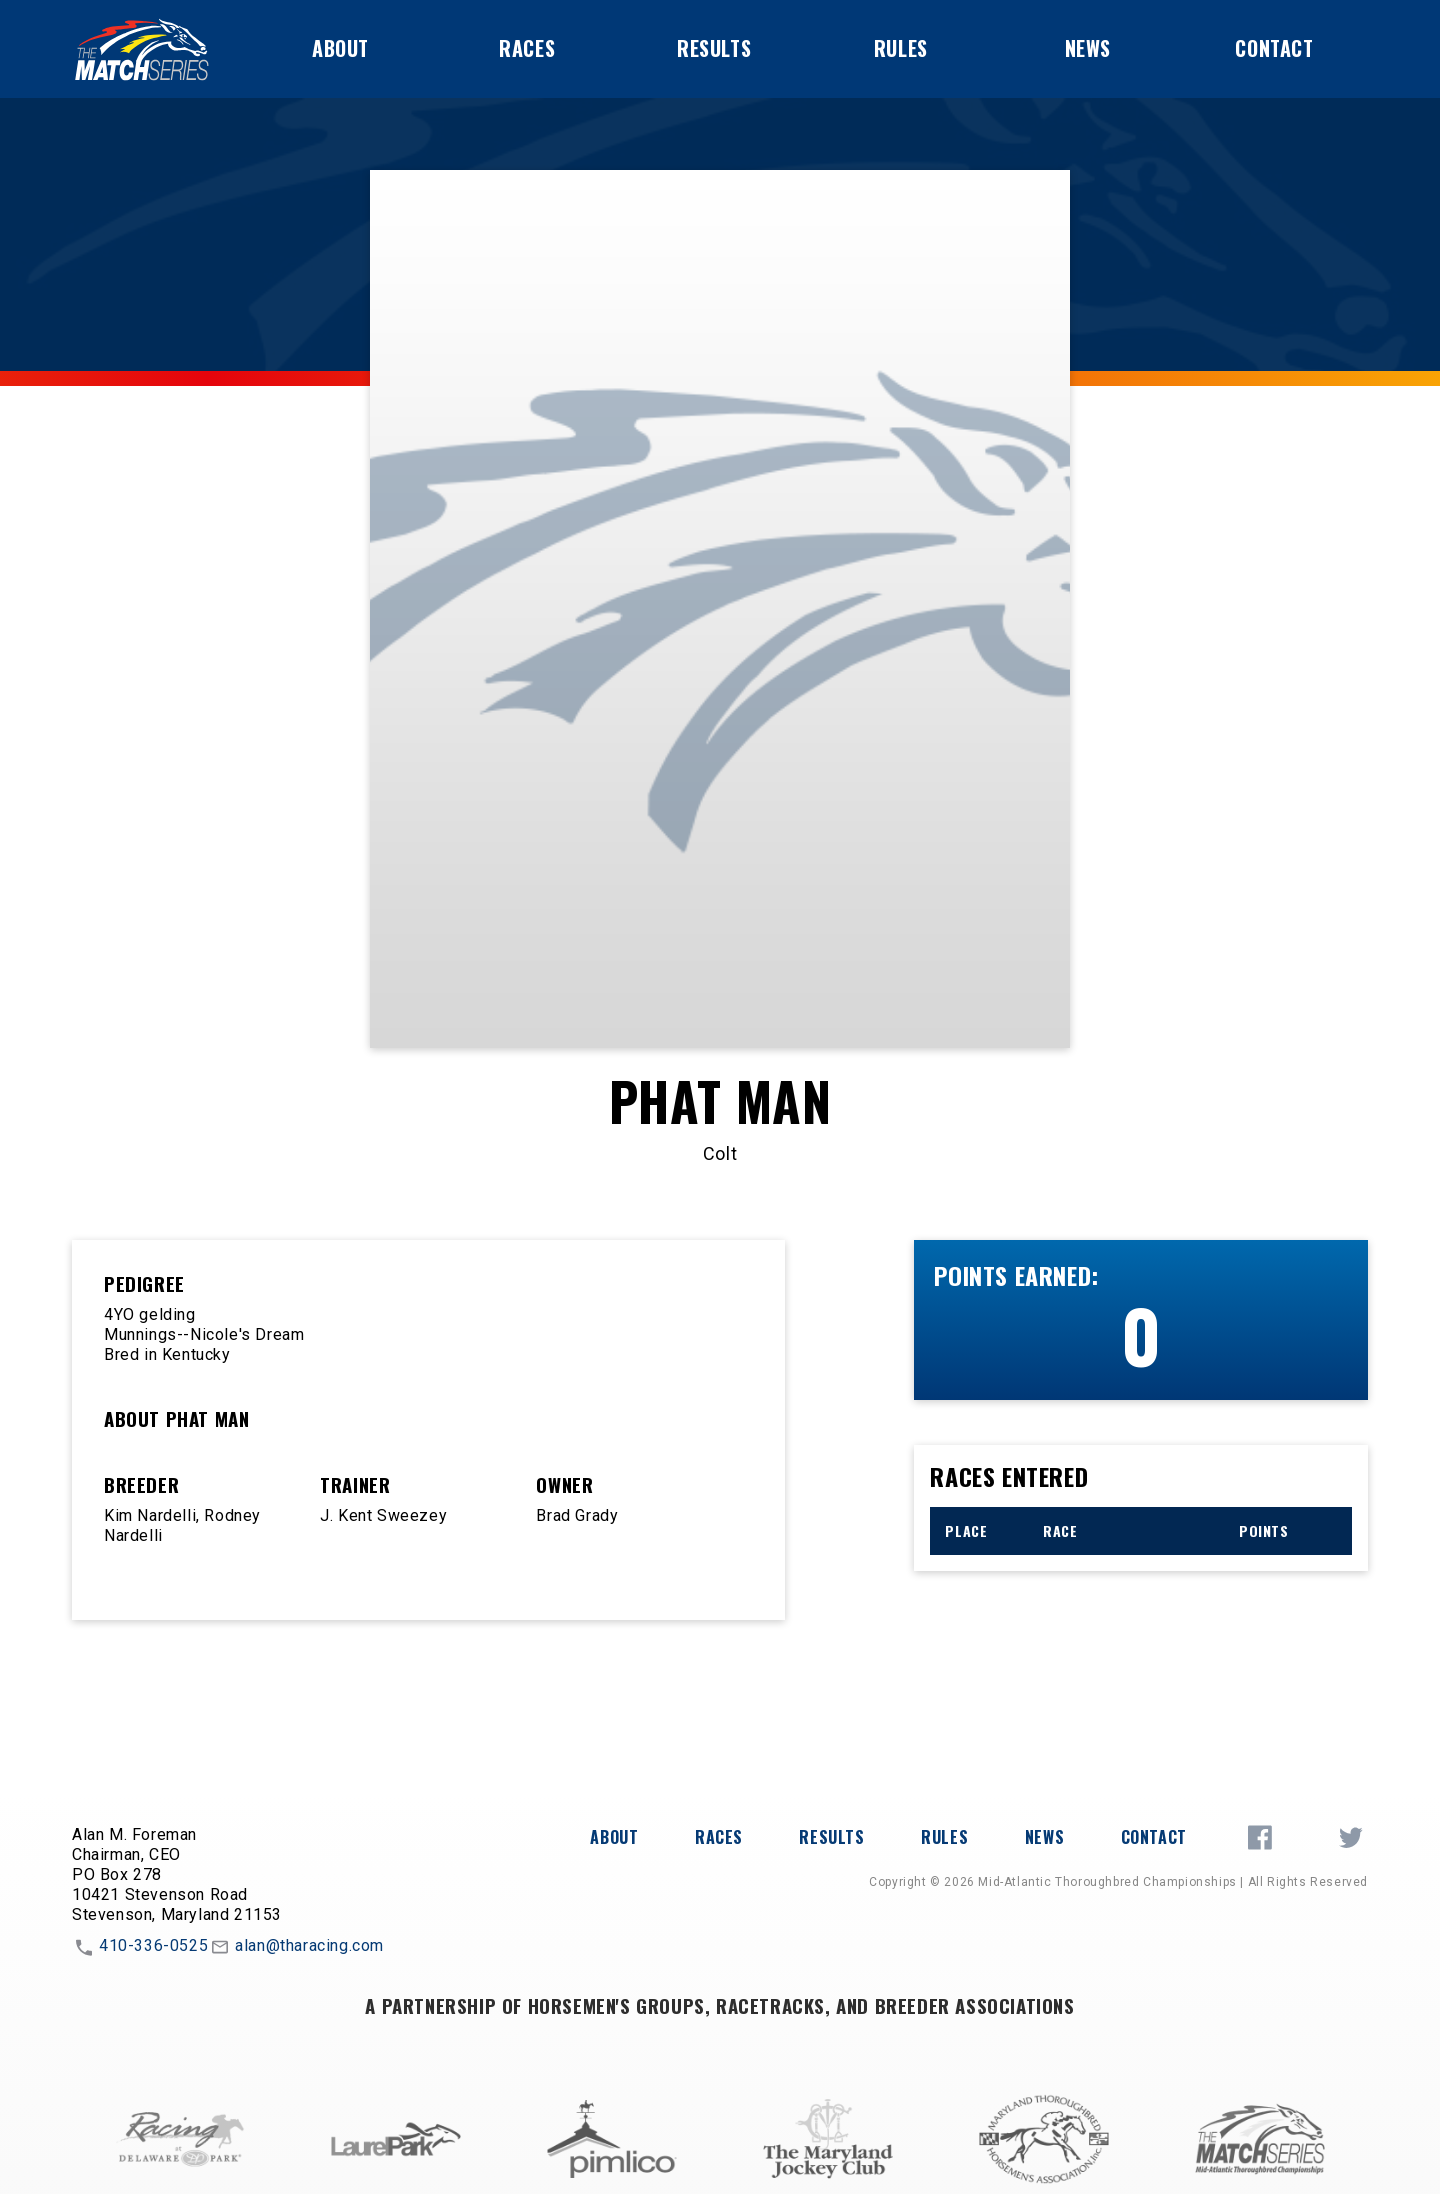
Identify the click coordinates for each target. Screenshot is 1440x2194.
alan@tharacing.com (296, 1947)
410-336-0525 (140, 1947)
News (1088, 48)
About (340, 48)
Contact (1274, 48)
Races (527, 48)
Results (714, 48)
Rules (901, 48)
